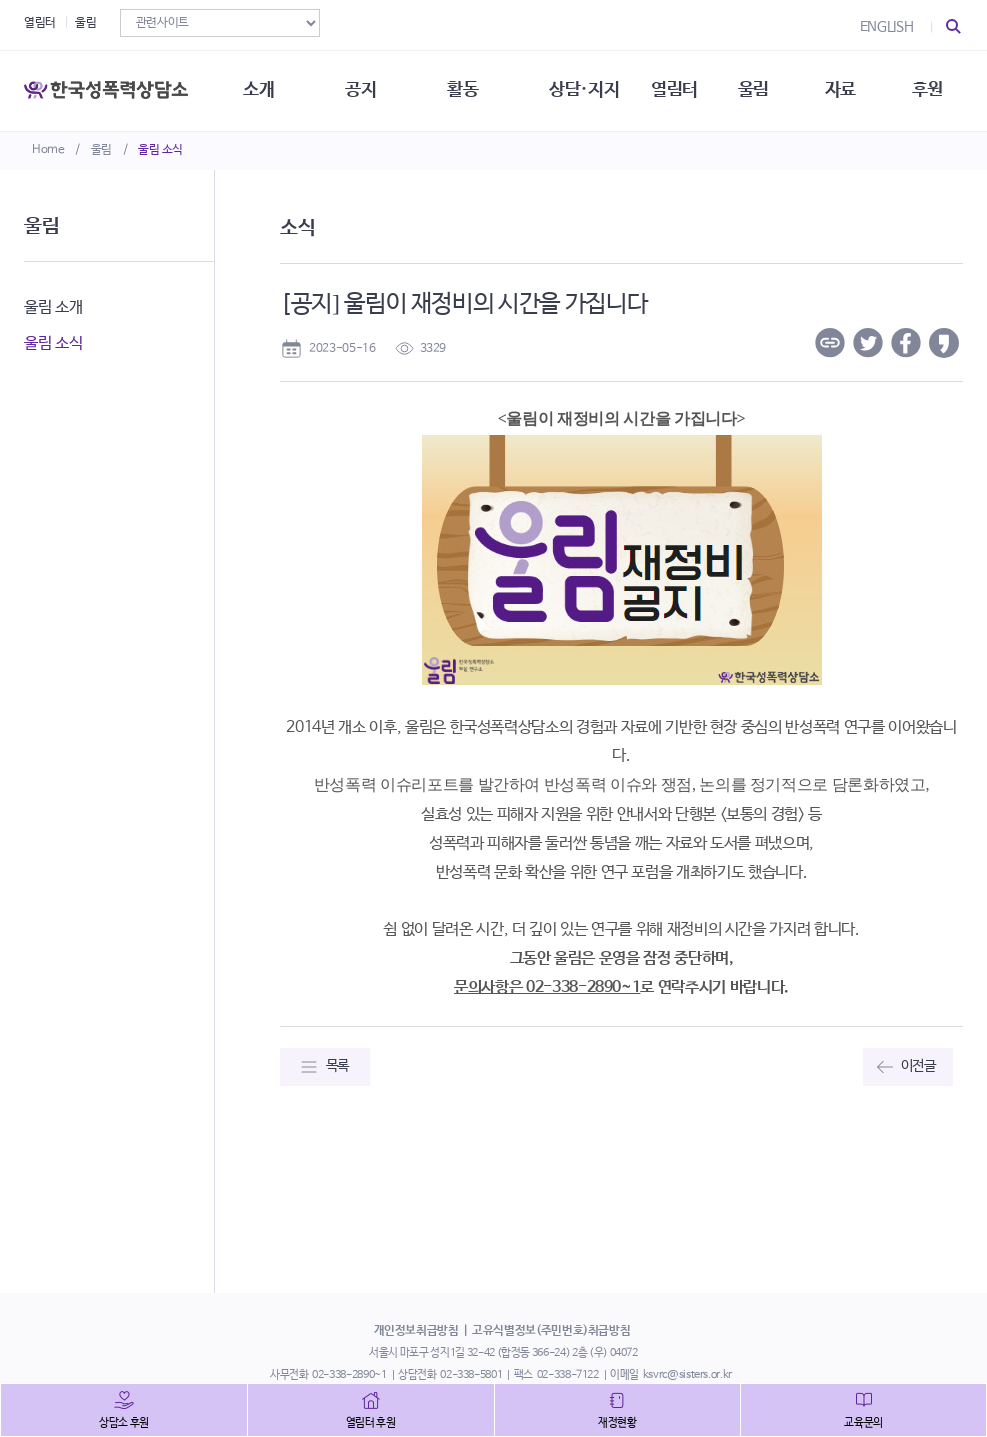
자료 (840, 90)
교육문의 (863, 1423)
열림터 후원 (371, 1423)
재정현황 (617, 1423)
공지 (360, 90)
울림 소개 (53, 307)
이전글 (918, 1066)
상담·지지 (584, 90)
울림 (101, 150)
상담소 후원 (124, 1423)
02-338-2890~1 (349, 1375)
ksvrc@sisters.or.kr (687, 1375)
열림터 (40, 23)
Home (48, 150)
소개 (258, 90)
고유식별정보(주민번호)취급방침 (551, 1331)
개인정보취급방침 (416, 1331)
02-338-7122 (568, 1375)
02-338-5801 (471, 1375)
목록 (337, 1066)
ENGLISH (887, 27)
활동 (462, 90)
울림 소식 (160, 150)
